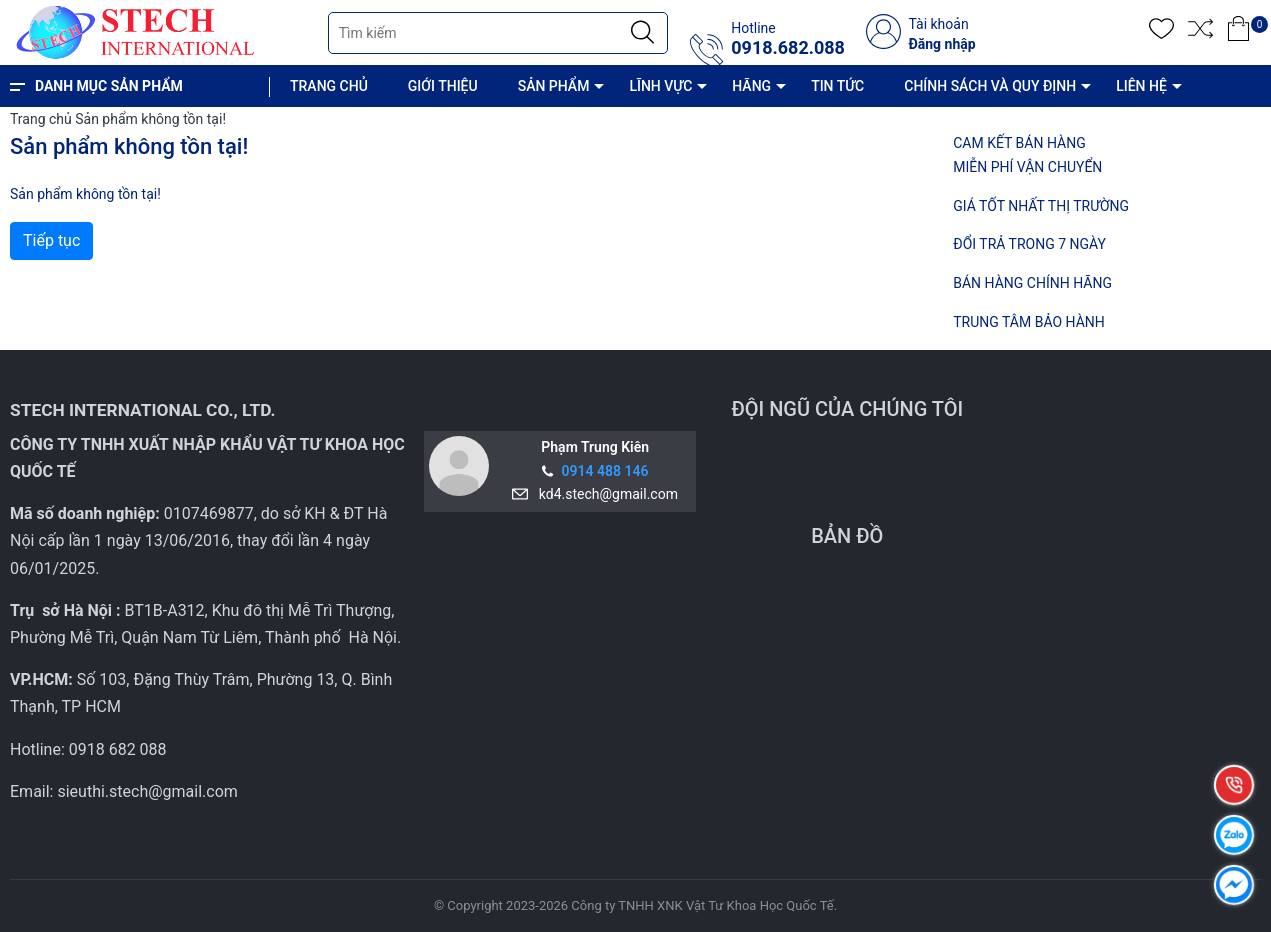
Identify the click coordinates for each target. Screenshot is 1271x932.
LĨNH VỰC (660, 86)
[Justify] (642, 33)
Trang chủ (41, 119)
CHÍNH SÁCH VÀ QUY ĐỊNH (990, 86)
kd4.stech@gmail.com (605, 494)
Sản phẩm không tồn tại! (150, 119)
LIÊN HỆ (1141, 86)
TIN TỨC (837, 86)
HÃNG (751, 86)
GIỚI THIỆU (443, 86)
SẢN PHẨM (554, 86)
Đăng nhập (941, 44)
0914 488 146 (604, 471)
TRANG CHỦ (329, 86)
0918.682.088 (788, 48)
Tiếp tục (51, 240)
